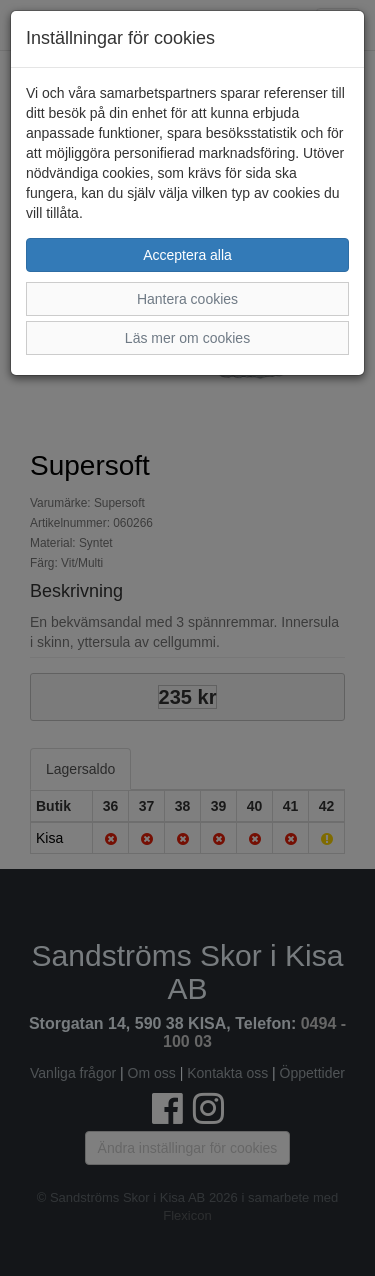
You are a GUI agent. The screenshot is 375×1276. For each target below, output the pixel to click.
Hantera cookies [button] (187, 299)
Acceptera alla (187, 255)
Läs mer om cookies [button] (187, 338)
